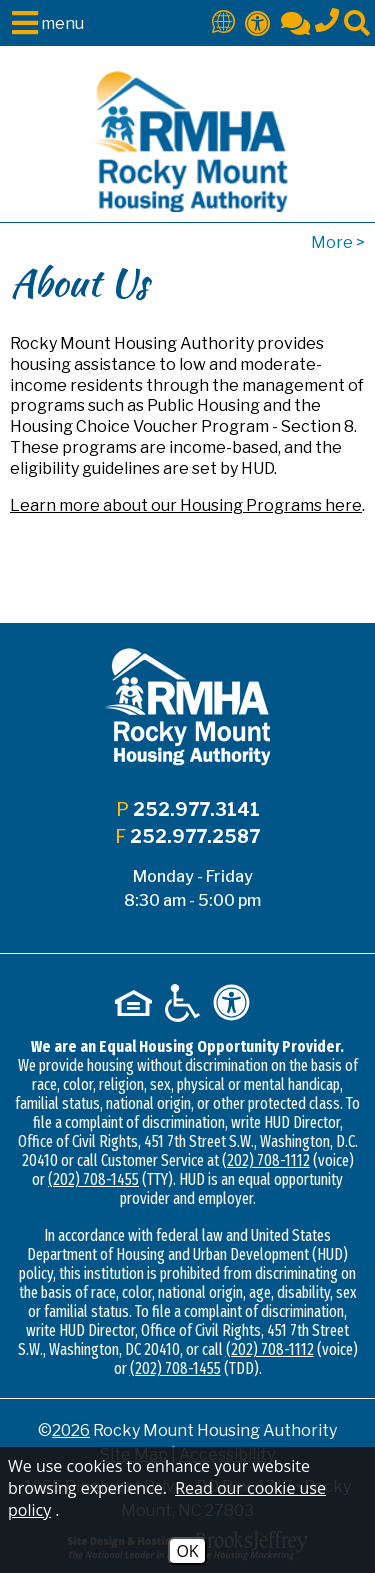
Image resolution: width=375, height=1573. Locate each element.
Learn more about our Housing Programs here (186, 505)
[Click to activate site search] (357, 21)
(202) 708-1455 (93, 1179)
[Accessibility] (258, 21)
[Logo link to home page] (188, 141)
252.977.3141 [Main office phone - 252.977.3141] (196, 809)
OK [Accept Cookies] (187, 1551)
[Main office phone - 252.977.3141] (327, 17)
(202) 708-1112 (266, 1160)
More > (338, 242)
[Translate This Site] (223, 20)
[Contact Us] (295, 21)
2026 (71, 1430)
